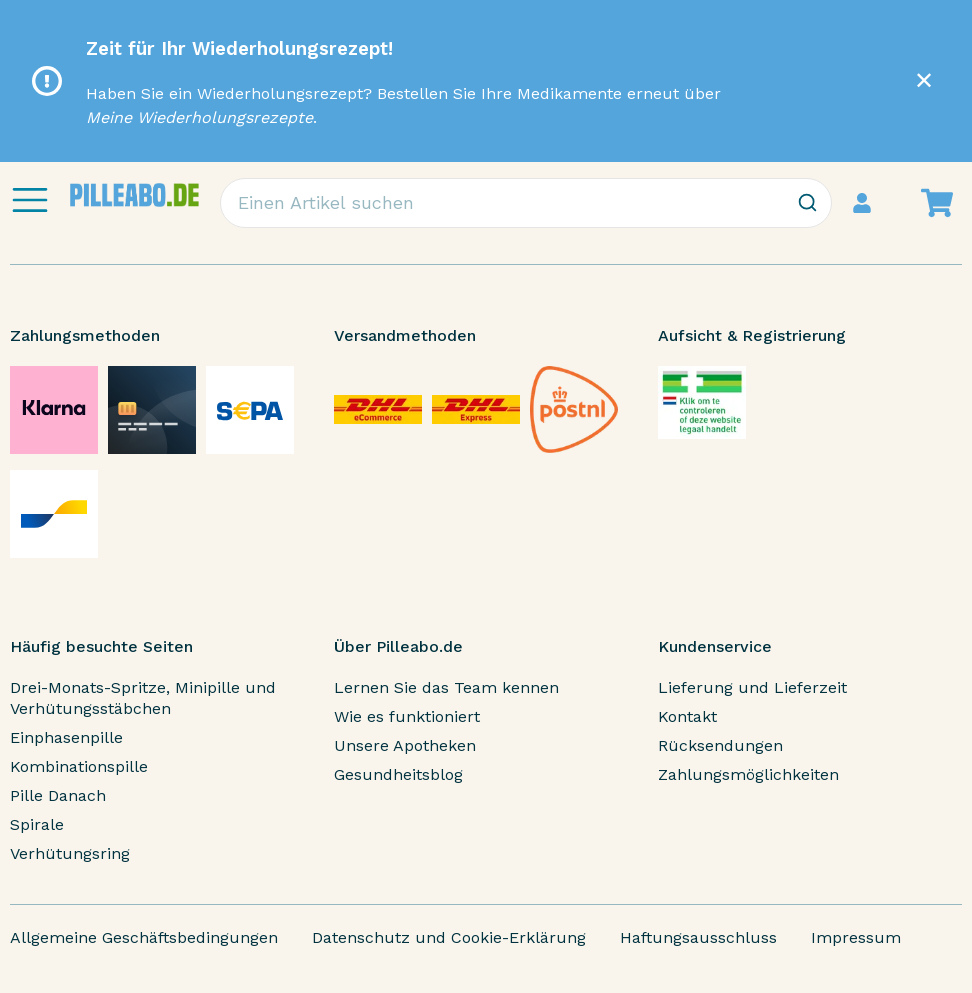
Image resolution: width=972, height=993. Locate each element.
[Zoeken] (807, 203)
